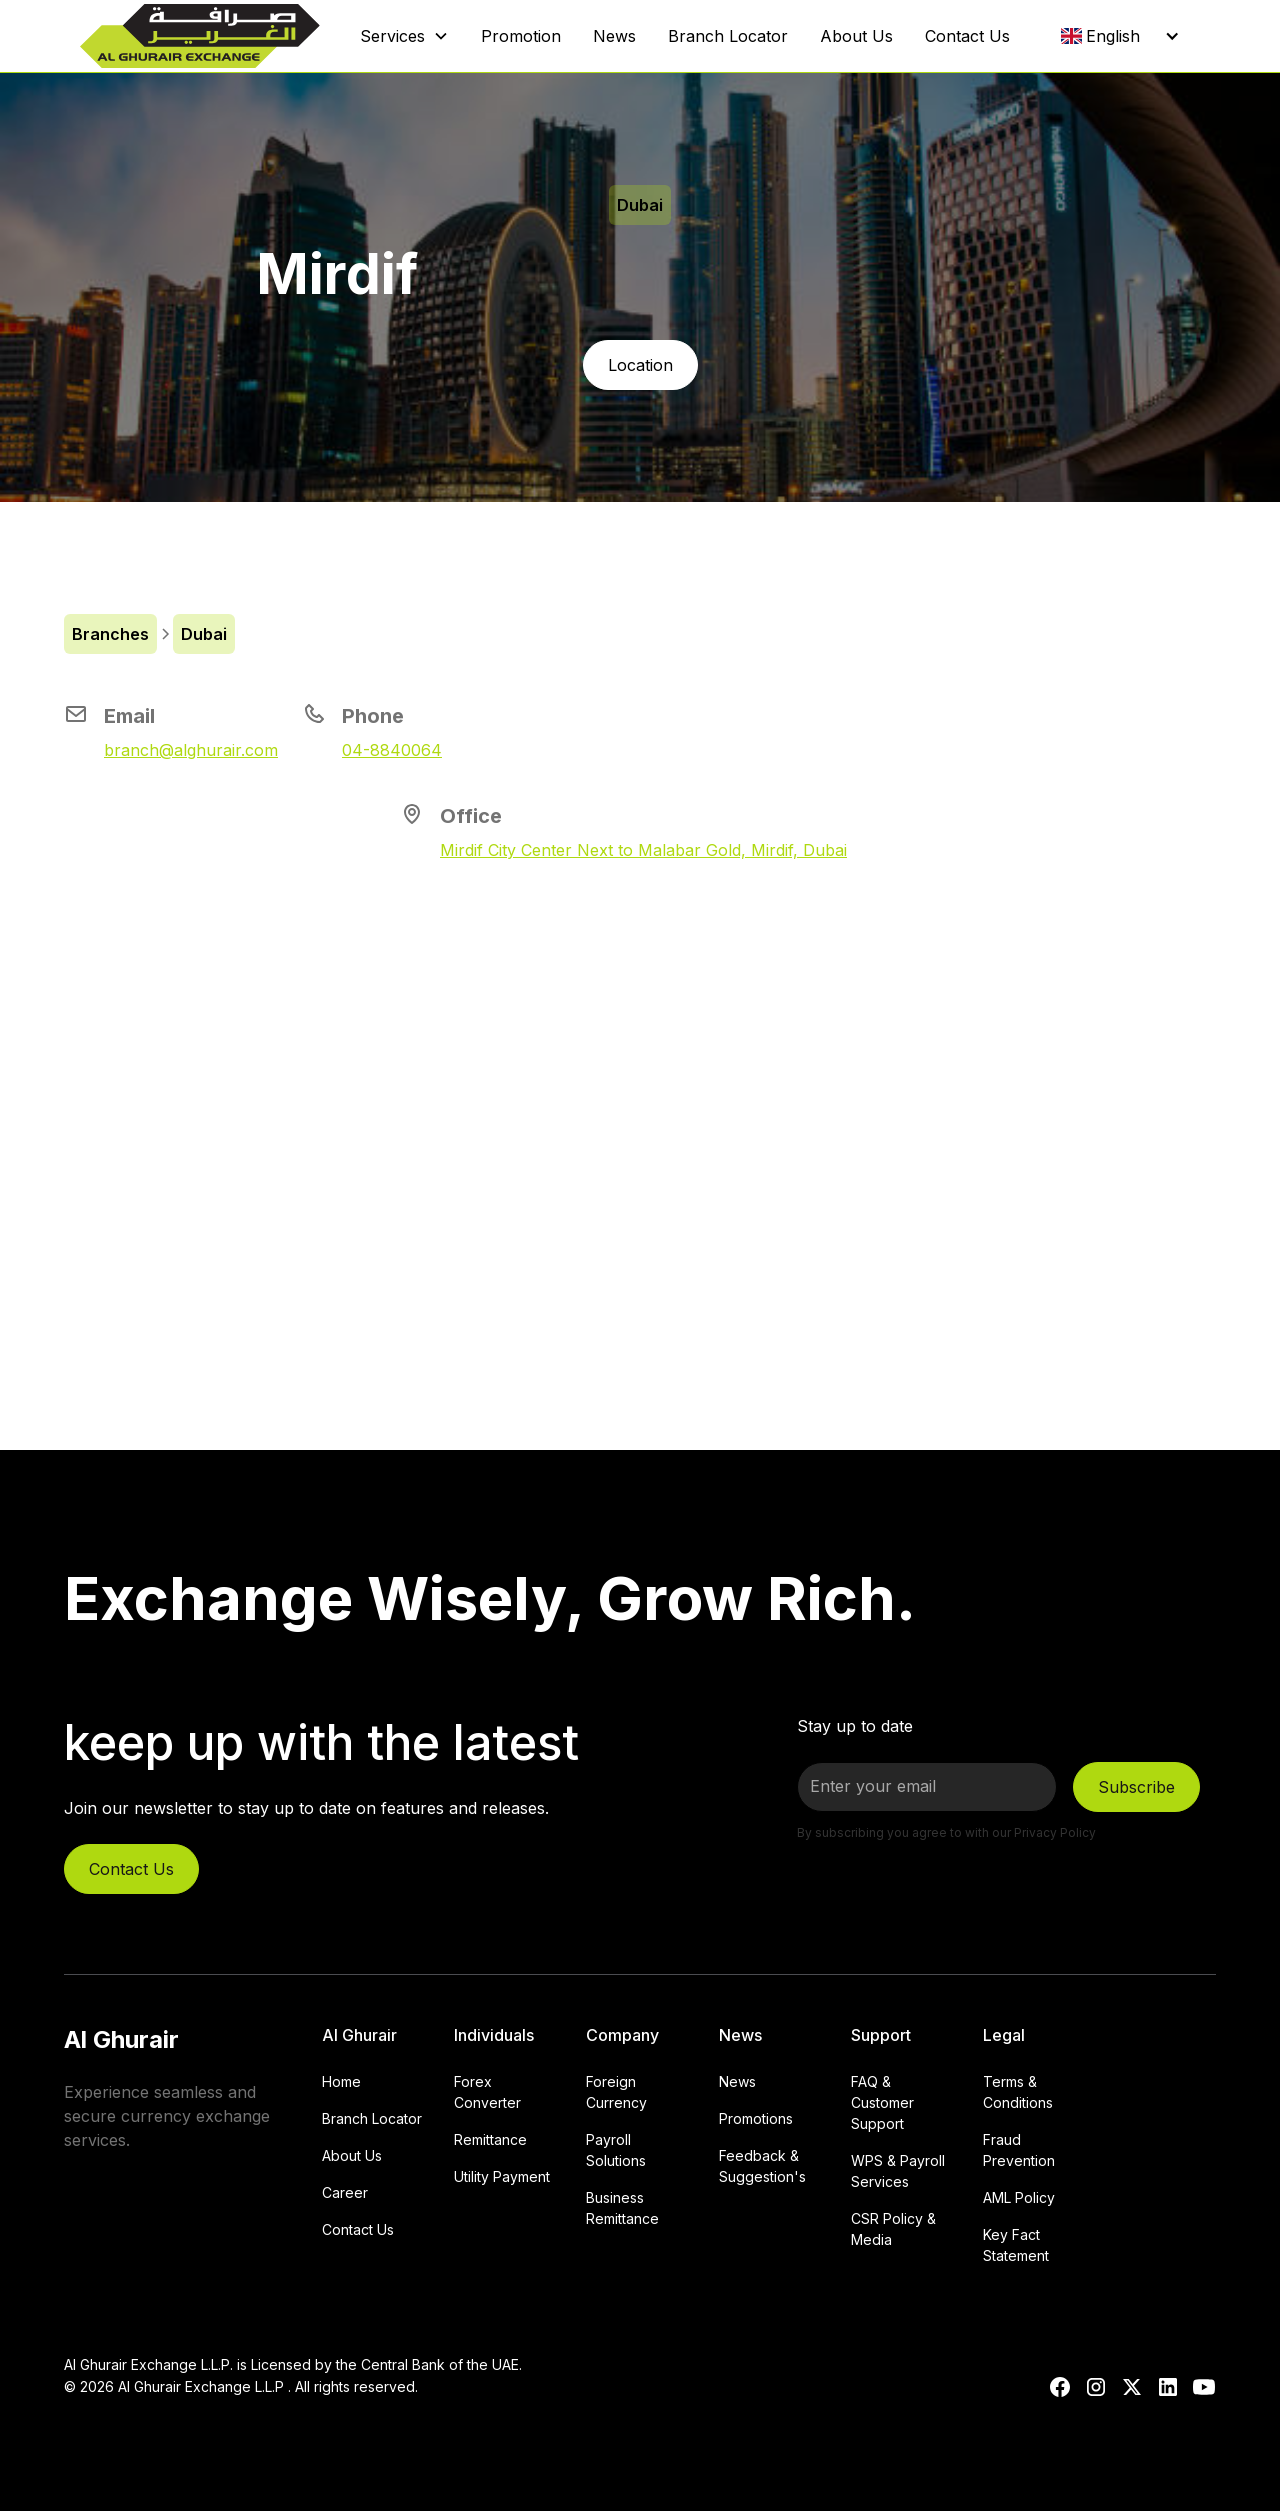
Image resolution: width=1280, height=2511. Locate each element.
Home (341, 2081)
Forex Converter (487, 2092)
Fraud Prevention (1019, 2150)
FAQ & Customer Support (882, 2102)
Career (345, 2192)
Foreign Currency (616, 2092)
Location (640, 365)
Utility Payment (502, 2176)
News (614, 36)
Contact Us (967, 36)
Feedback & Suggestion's (762, 2166)
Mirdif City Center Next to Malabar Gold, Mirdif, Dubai (643, 850)
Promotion (521, 36)
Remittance (490, 2139)
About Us (856, 36)
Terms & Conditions (1018, 2092)
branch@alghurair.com (191, 750)
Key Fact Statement (1016, 2245)
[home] (200, 36)
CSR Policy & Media (893, 2229)
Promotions (756, 2118)
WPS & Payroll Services (898, 2171)
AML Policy (1019, 2197)
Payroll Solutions (616, 2150)
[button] (404, 36)
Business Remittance (622, 2208)
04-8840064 (392, 750)
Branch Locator (728, 36)
